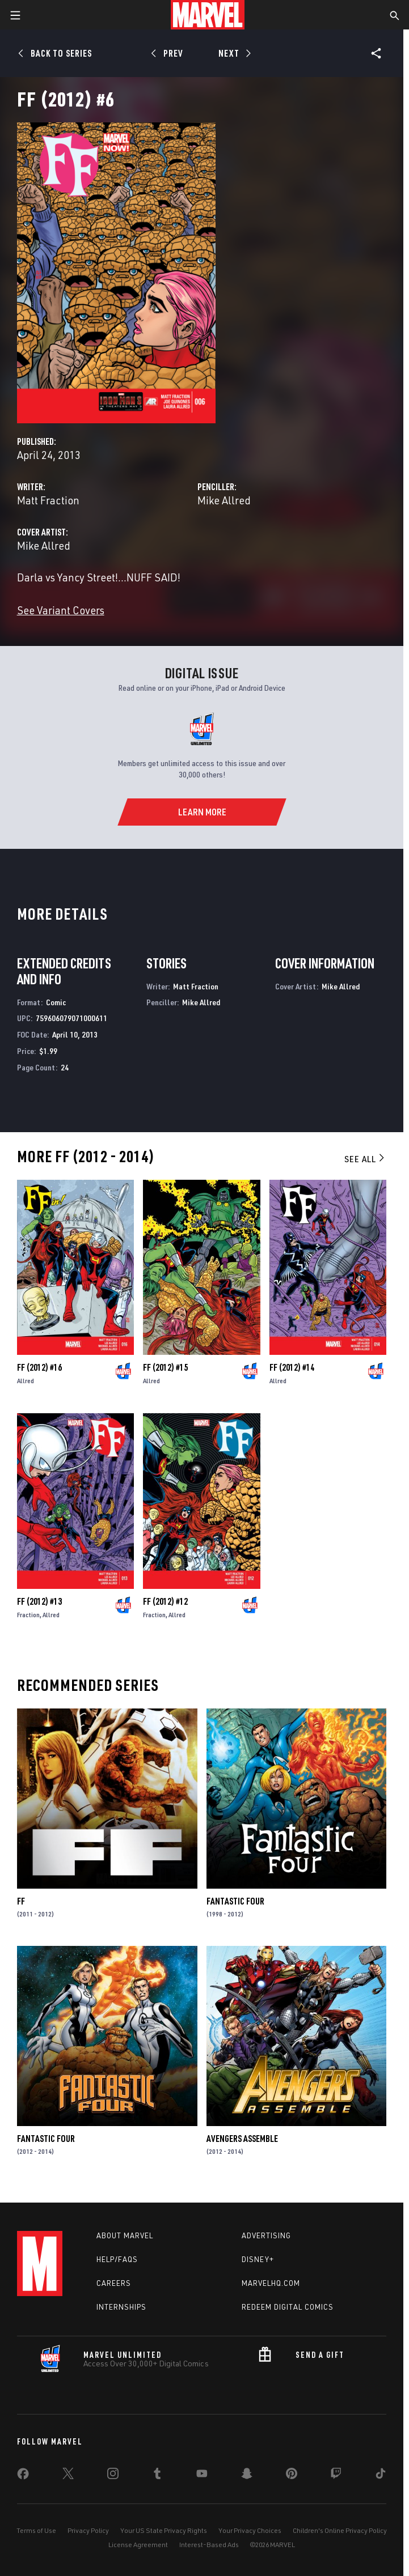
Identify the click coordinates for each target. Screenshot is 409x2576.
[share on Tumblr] (157, 2475)
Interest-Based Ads (209, 2544)
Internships (121, 2306)
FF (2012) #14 (291, 1367)
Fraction (28, 1614)
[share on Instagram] (113, 2475)
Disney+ (258, 2259)
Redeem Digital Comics (288, 2306)
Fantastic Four (235, 1901)
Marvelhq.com (271, 2283)
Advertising (266, 2235)
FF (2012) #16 (39, 1367)
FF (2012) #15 (165, 1367)
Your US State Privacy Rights (163, 2530)
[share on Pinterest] (291, 2475)
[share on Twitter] (68, 2475)
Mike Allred (224, 500)
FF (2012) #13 (39, 1601)
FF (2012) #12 (165, 1601)
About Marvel (124, 2235)
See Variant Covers (60, 610)
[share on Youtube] (202, 2475)
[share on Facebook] (23, 2476)
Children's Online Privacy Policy (340, 2530)
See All (365, 1158)
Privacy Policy (88, 2530)
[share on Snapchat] (246, 2475)
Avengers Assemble (242, 2138)
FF (21, 1901)
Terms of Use (36, 2530)
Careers (113, 2283)
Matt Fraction (48, 500)
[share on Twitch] (335, 2475)
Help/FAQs (117, 2259)
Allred (25, 1380)
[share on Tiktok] (380, 2475)
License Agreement (138, 2544)
